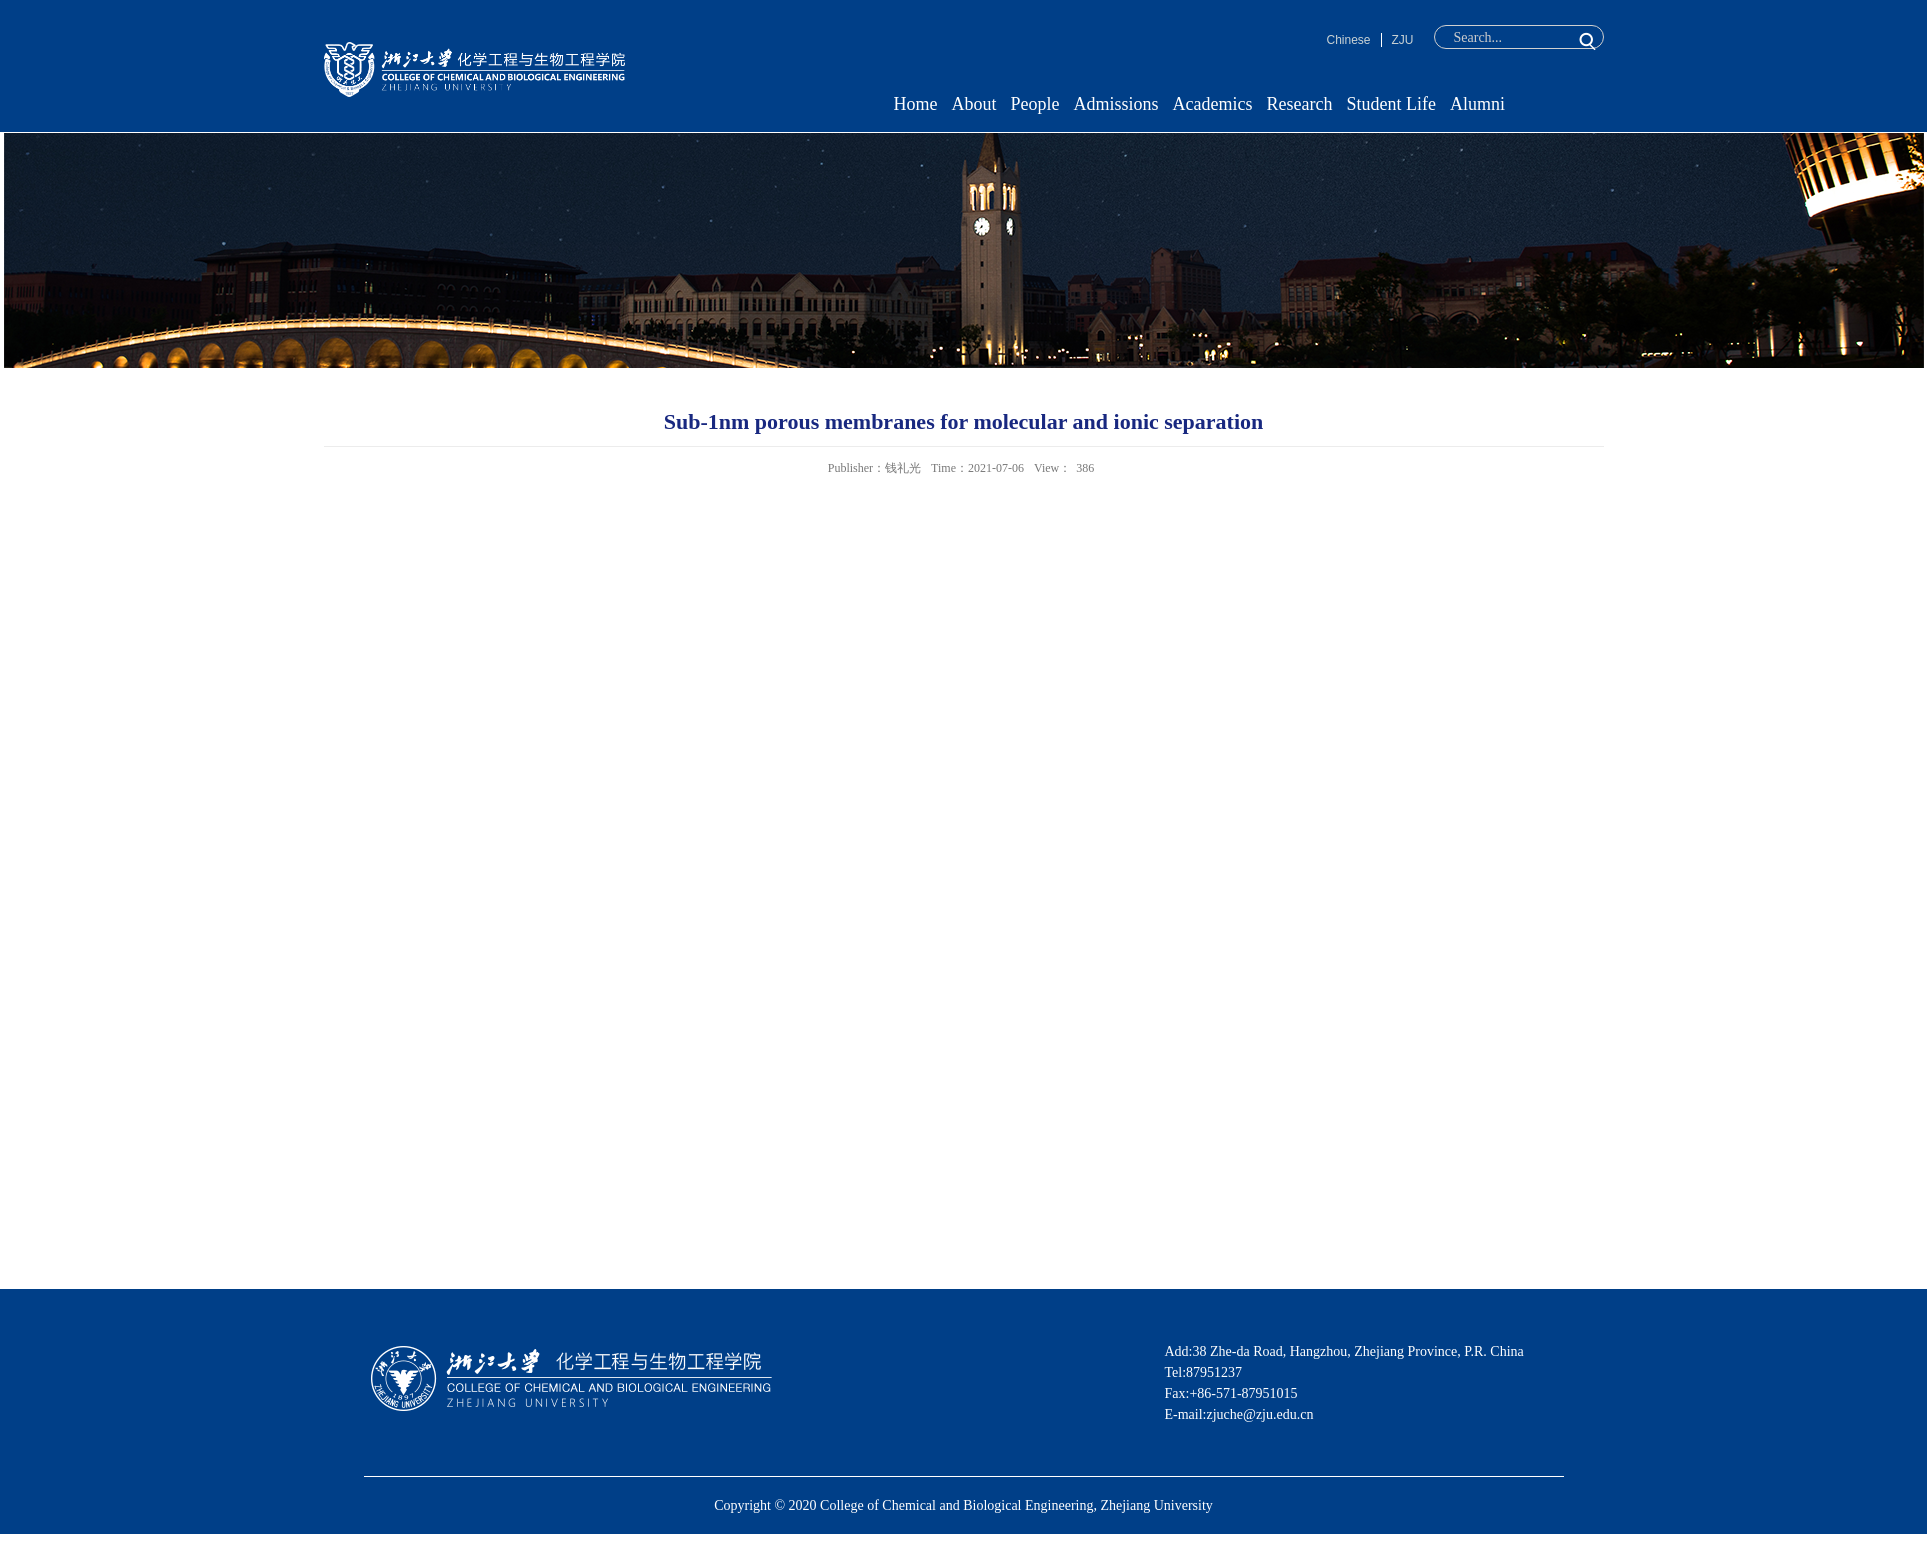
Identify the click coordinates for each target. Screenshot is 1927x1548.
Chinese (1348, 40)
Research (1300, 104)
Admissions (1116, 104)
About (974, 104)
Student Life (1390, 104)
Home (916, 104)
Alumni (1477, 104)
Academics (1213, 104)
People (1035, 104)
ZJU (1403, 40)
